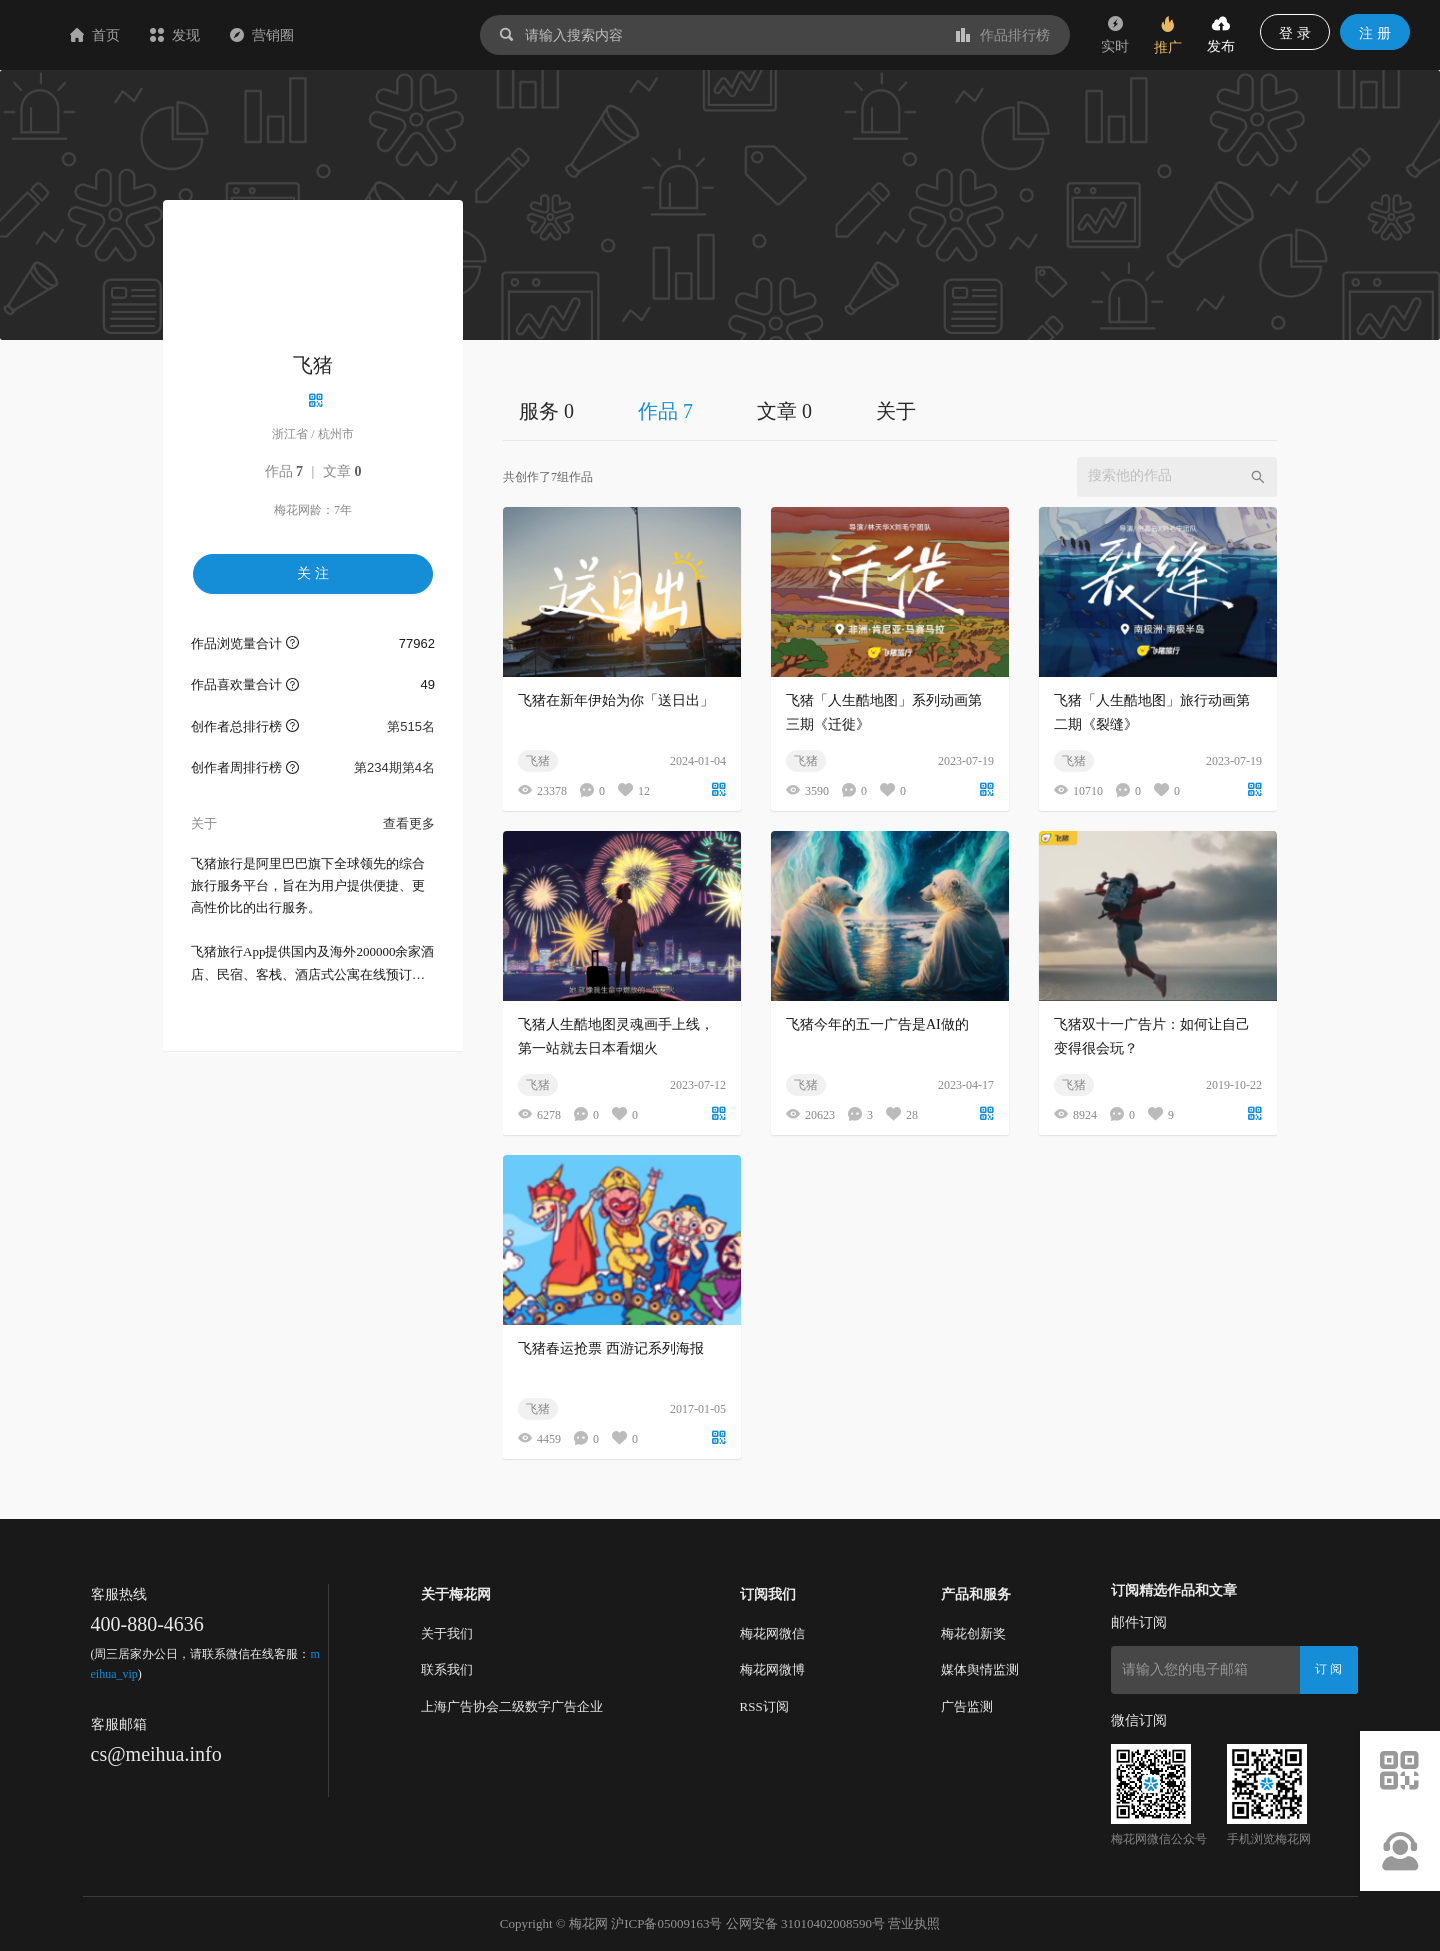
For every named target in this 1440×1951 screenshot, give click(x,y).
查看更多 (409, 823)
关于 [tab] (896, 411)
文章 (342, 471)
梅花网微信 (772, 1633)
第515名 (411, 726)
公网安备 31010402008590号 (805, 1923)
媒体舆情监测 (980, 1669)
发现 (294, 35)
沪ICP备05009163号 (666, 1923)
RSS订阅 (764, 1706)
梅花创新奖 (973, 1633)
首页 (214, 35)
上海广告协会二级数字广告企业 (512, 1706)
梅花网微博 (772, 1669)
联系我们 (447, 1669)
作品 (284, 471)
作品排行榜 (1003, 35)
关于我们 (447, 1633)
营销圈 (381, 35)
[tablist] (890, 410)
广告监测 (967, 1706)
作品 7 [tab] (665, 411)
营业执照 (914, 1923)
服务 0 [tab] (546, 411)
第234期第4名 (394, 767)
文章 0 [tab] (784, 411)
